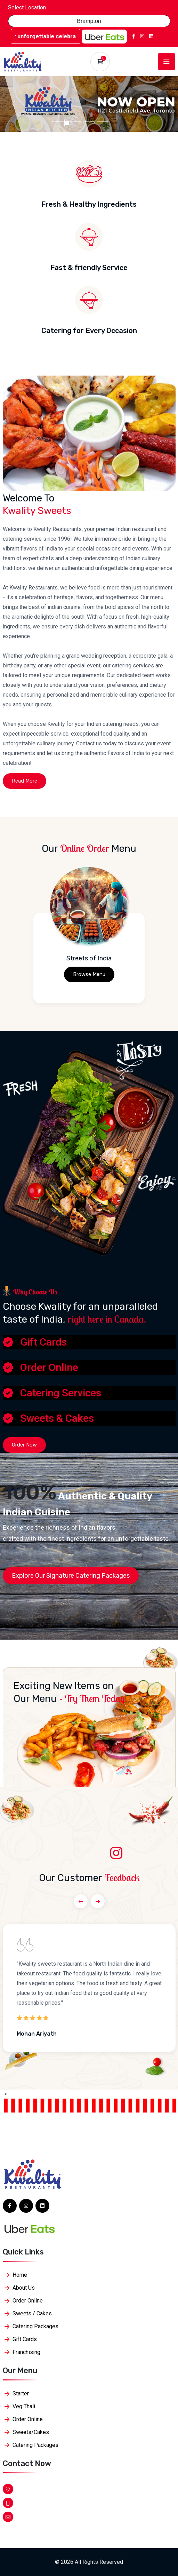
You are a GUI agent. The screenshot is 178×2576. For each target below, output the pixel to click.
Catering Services (60, 1393)
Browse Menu (89, 974)
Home (20, 2275)
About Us (24, 2287)
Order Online (49, 1367)
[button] (13, 104)
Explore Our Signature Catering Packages (71, 1575)
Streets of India (89, 958)
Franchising (26, 2352)
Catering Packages (35, 2326)
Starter (21, 2393)
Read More (24, 781)
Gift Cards (43, 1342)
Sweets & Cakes (57, 1418)
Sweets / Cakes (32, 2313)
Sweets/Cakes (31, 2432)
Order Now (24, 1445)
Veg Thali (24, 2406)
